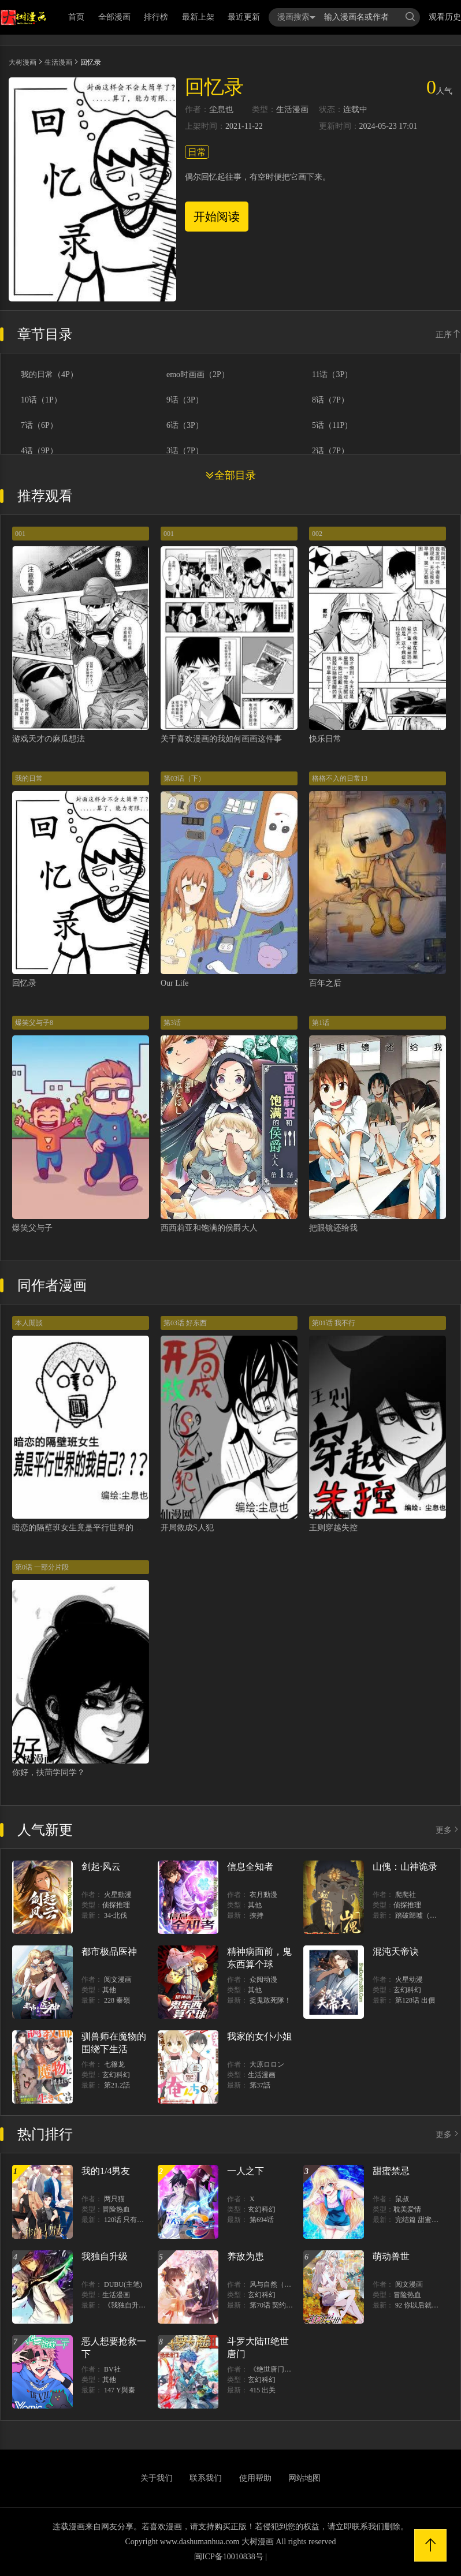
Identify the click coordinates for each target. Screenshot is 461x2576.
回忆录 (24, 983)
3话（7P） (184, 451)
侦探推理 (116, 1905)
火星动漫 (409, 1979)
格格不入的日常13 (339, 778)
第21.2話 (117, 2085)
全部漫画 (114, 17)
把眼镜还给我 (333, 1228)
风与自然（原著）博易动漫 (291, 2284)
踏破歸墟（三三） (423, 1915)
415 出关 (263, 2390)
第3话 (172, 1023)
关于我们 (156, 2478)
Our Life (175, 983)
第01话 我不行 (333, 1323)
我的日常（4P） (49, 375)
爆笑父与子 (32, 1228)
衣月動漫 (263, 1895)
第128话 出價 (415, 2000)
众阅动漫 (263, 1979)
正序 (448, 334)
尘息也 (221, 110)
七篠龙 (114, 2064)
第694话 (262, 2220)
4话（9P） (39, 451)
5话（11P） (332, 426)
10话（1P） (41, 400)
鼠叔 (402, 2199)
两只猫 (114, 2199)
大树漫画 (22, 62)
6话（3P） (184, 426)
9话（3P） (184, 400)
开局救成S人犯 (187, 1527)
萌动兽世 (391, 2256)
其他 (255, 1905)
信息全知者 (250, 1867)
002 (317, 534)
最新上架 (198, 17)
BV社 (112, 2369)
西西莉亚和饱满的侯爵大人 (209, 1228)
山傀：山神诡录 (405, 1867)
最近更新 (244, 17)
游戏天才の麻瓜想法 (48, 739)
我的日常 (29, 778)
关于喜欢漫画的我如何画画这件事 (221, 739)
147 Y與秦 (119, 2390)
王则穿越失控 (333, 1527)
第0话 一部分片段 (42, 1567)
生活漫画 (58, 62)
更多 (448, 1830)
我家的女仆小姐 (259, 2036)
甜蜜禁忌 (391, 2171)
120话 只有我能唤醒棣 (138, 2220)
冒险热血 (116, 2209)
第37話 (260, 2085)
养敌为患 (245, 2256)
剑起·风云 (101, 1867)
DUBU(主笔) (123, 2284)
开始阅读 (217, 216)
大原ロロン (267, 2064)
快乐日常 (325, 739)
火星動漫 (118, 1895)
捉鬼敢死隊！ (270, 2000)
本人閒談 (29, 1323)
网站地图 (304, 2478)
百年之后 (325, 983)
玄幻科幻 (407, 1990)
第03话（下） (184, 778)
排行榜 (156, 17)
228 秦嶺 (117, 2000)
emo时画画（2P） (197, 375)
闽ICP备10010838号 (228, 2556)
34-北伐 (115, 1915)
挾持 (256, 1915)
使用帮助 (255, 2478)
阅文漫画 (118, 1979)
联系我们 (205, 2478)
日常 (197, 152)
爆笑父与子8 (34, 1023)
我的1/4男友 (105, 2171)
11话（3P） (332, 375)
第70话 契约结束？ (278, 2305)
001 (20, 534)
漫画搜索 (296, 17)
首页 (76, 17)
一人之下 (245, 2171)
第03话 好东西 (185, 1323)
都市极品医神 (109, 1951)
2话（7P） (330, 451)
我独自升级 (104, 2256)
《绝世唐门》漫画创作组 (288, 2369)
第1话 (320, 1023)
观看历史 (445, 17)
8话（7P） (330, 400)
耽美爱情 (407, 2209)
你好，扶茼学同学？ (48, 1772)
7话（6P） (39, 426)
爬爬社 (405, 1895)
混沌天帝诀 (396, 1951)
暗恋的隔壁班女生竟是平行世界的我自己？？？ (97, 1527)
